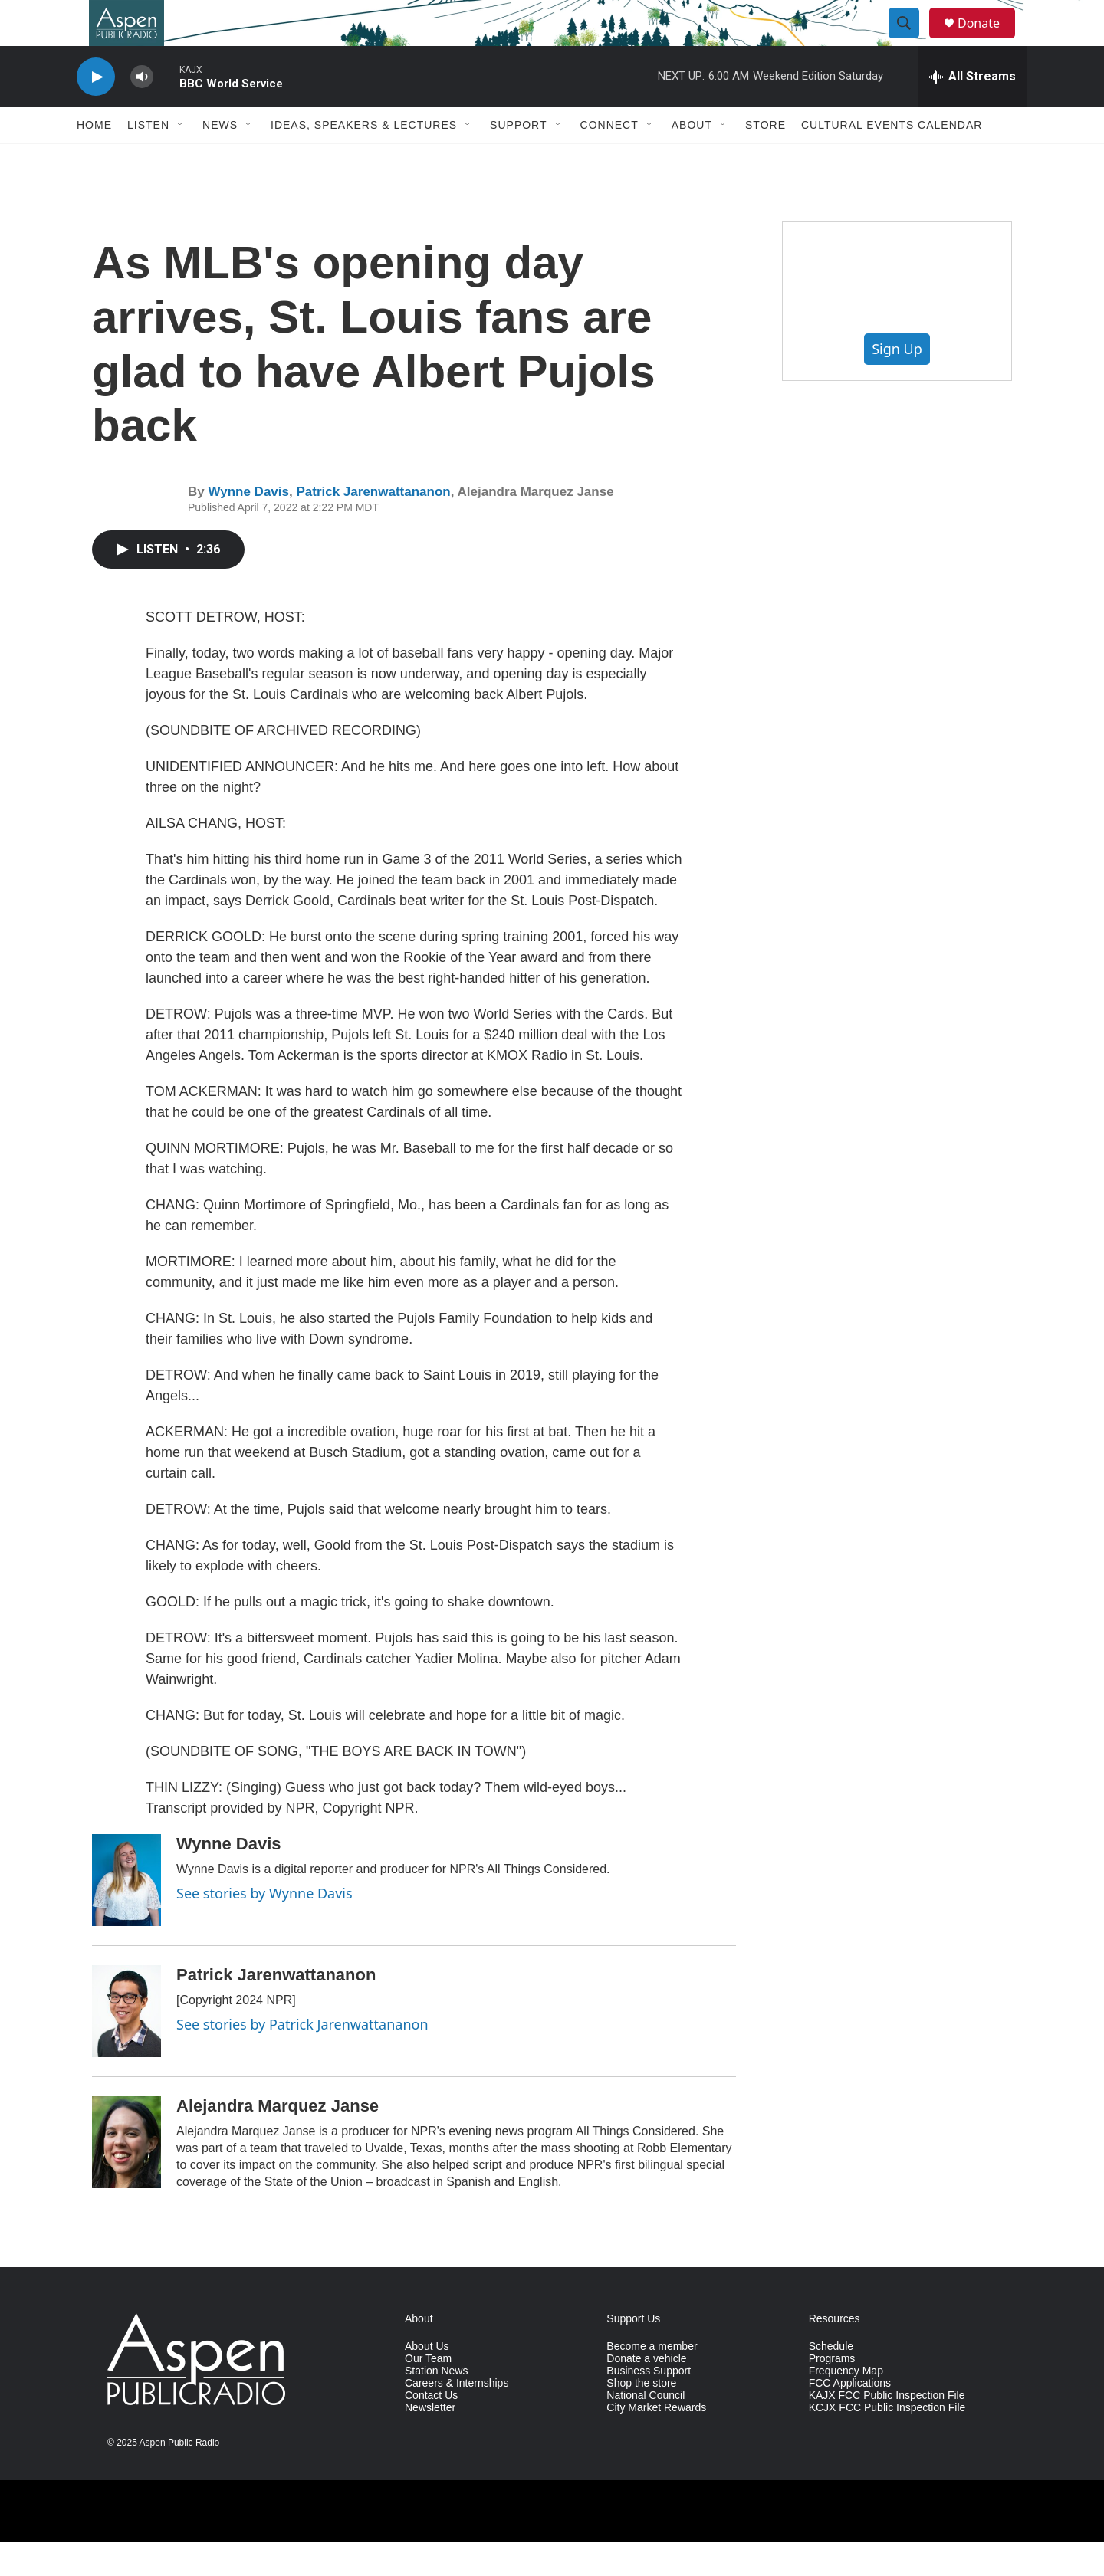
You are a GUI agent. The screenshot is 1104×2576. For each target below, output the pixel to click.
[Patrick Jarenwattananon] (126, 2046)
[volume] (142, 111)
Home (94, 159)
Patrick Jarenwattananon (373, 526)
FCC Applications (850, 2417)
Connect (609, 159)
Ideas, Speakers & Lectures (364, 159)
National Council (645, 2430)
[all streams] (972, 111)
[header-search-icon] (910, 40)
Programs (832, 2393)
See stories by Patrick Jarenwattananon (302, 2058)
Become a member (651, 2381)
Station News (436, 2405)
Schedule (831, 2381)
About (692, 159)
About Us (427, 2381)
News (220, 159)
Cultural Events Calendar (891, 159)
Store (765, 159)
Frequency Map (846, 2405)
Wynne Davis (248, 526)
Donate (988, 40)
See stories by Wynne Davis (264, 1927)
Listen (148, 159)
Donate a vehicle (646, 2393)
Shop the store (641, 2417)
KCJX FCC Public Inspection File (887, 2442)
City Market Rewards (656, 2442)
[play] (96, 111)
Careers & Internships (456, 2417)
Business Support (648, 2405)
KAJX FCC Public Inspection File (887, 2430)
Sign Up (897, 383)
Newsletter (430, 2442)
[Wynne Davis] (126, 1915)
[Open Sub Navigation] (181, 159)
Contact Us (431, 2430)
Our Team (428, 2393)
